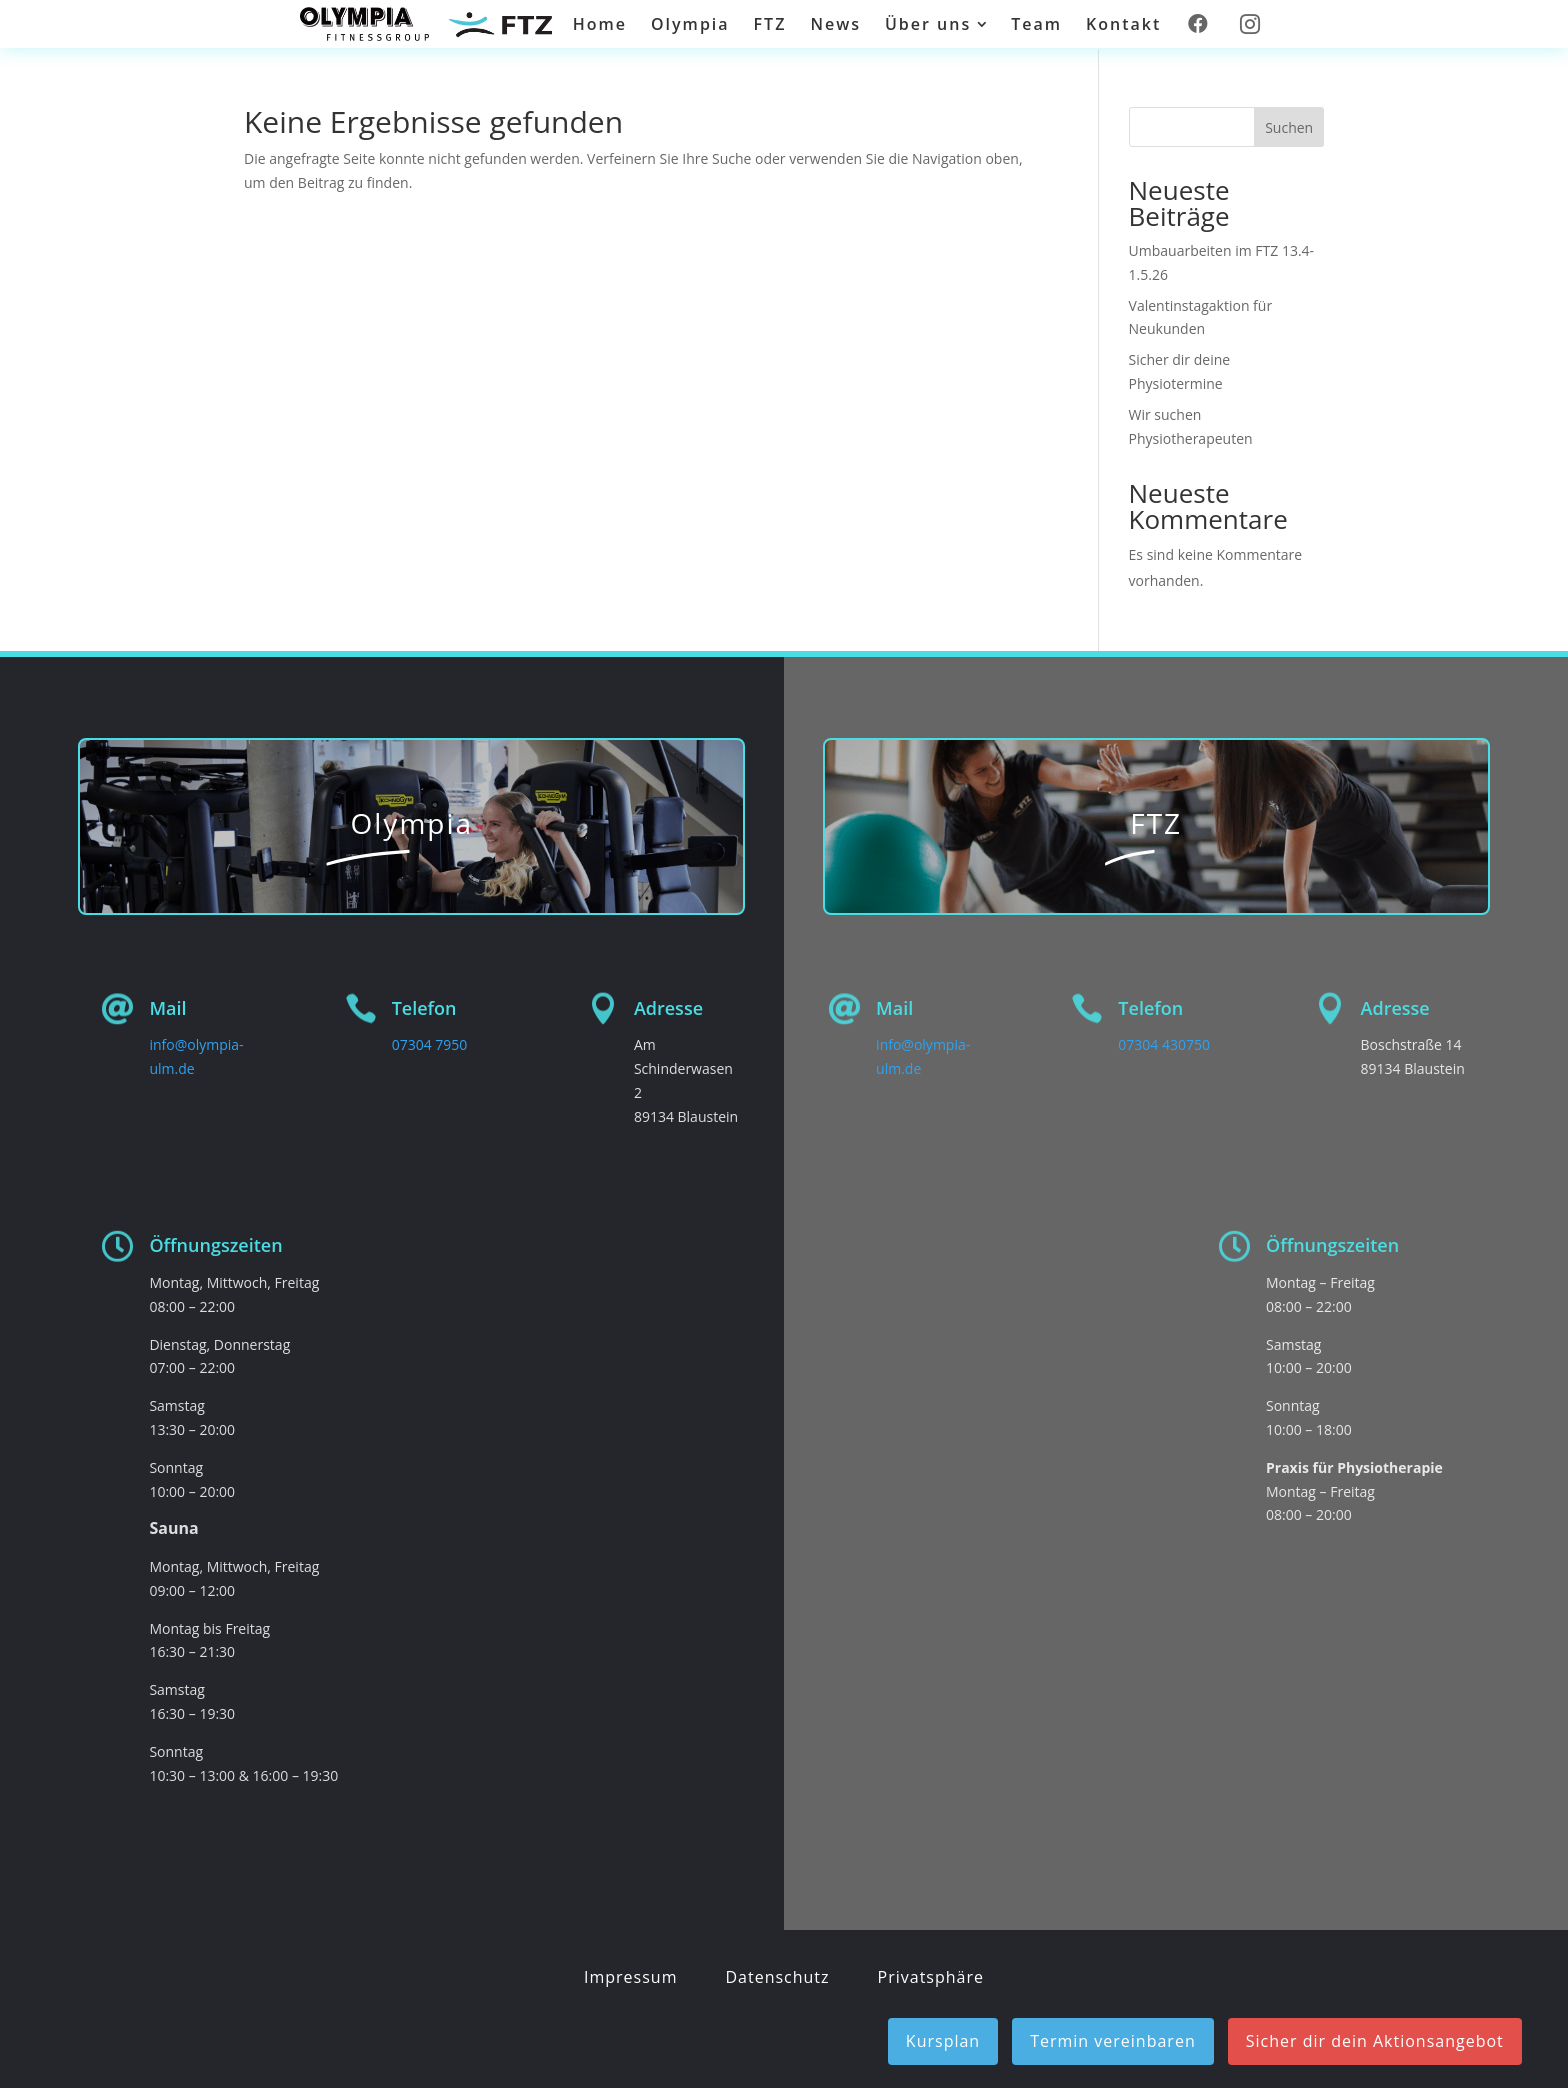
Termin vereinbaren (1113, 2041)
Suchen (1289, 127)
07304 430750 (1164, 1044)
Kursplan (943, 2041)
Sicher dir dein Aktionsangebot (1375, 2041)
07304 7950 (430, 1044)
